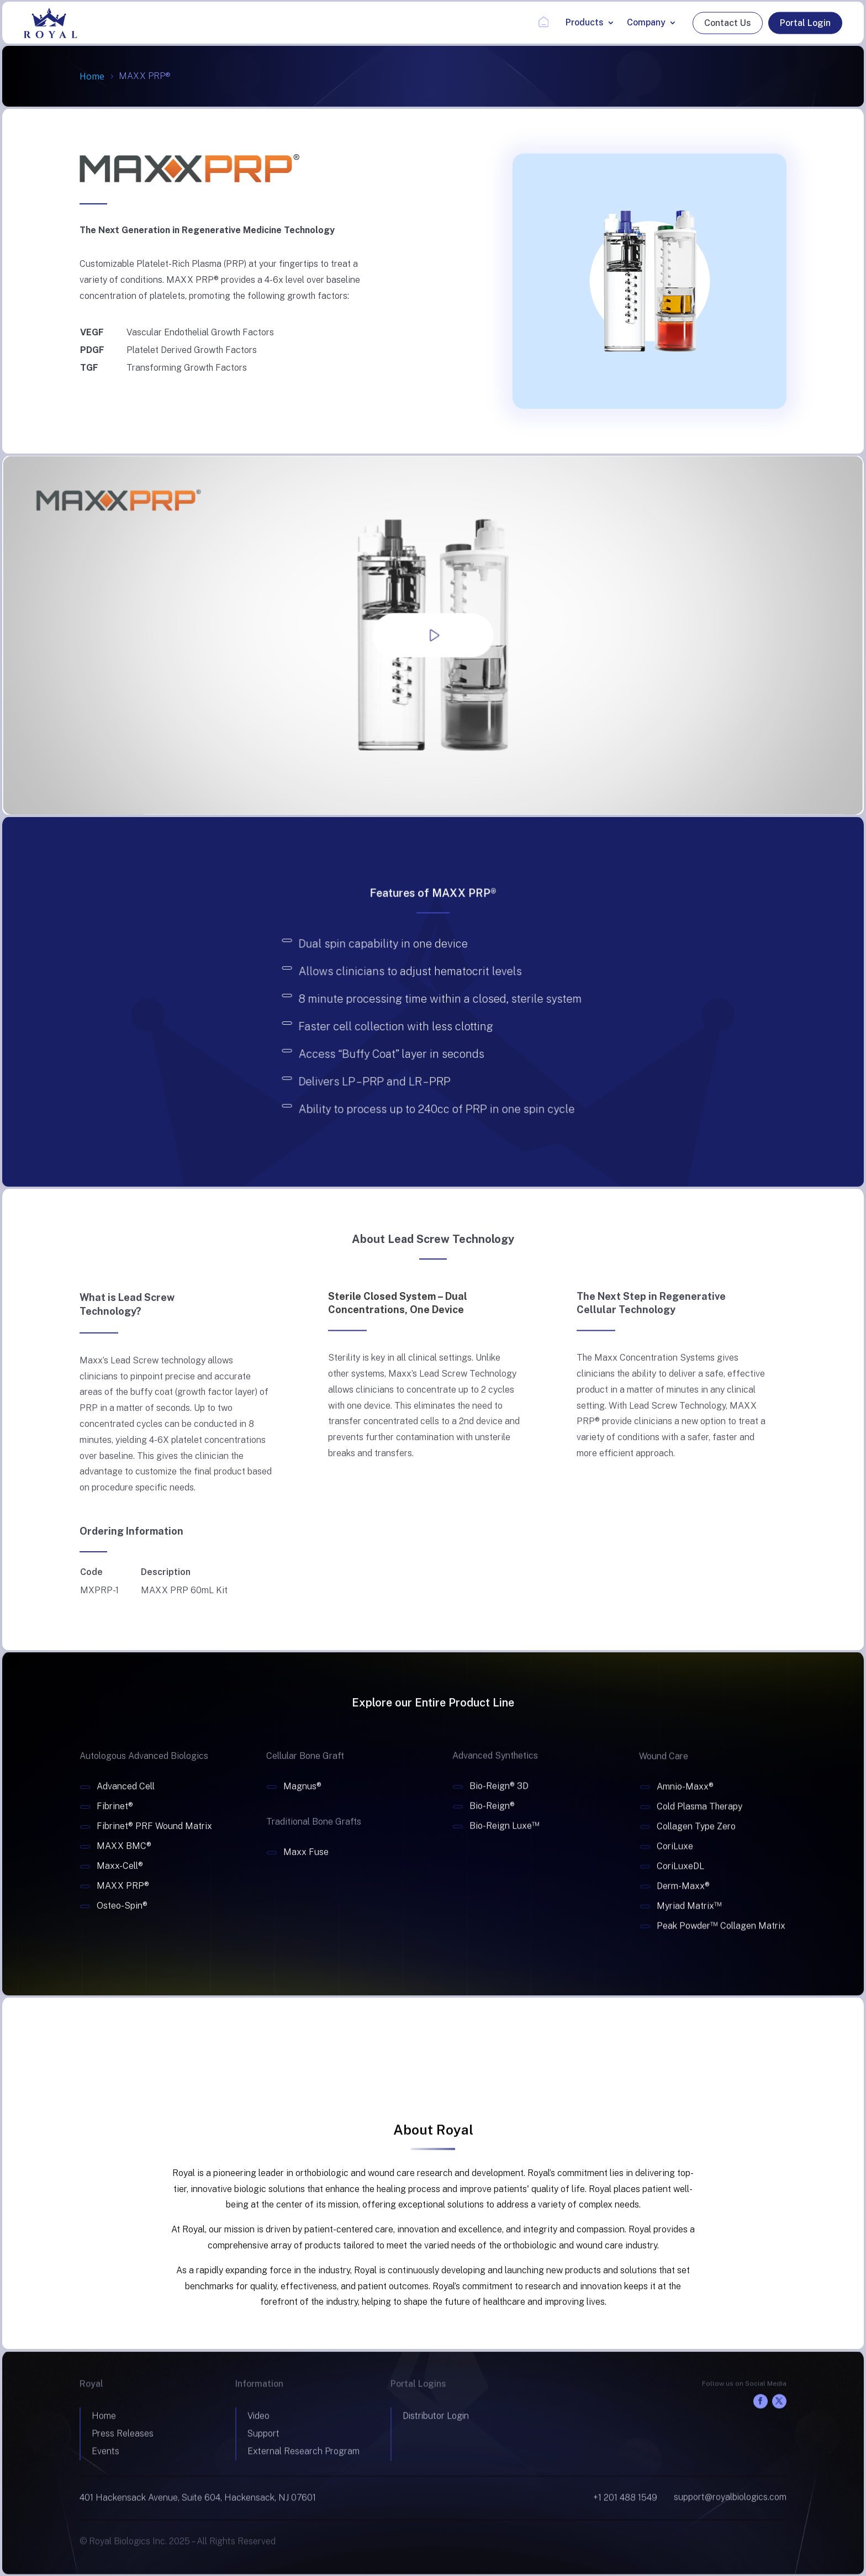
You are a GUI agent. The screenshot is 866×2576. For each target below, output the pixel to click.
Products (585, 22)
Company (646, 22)
